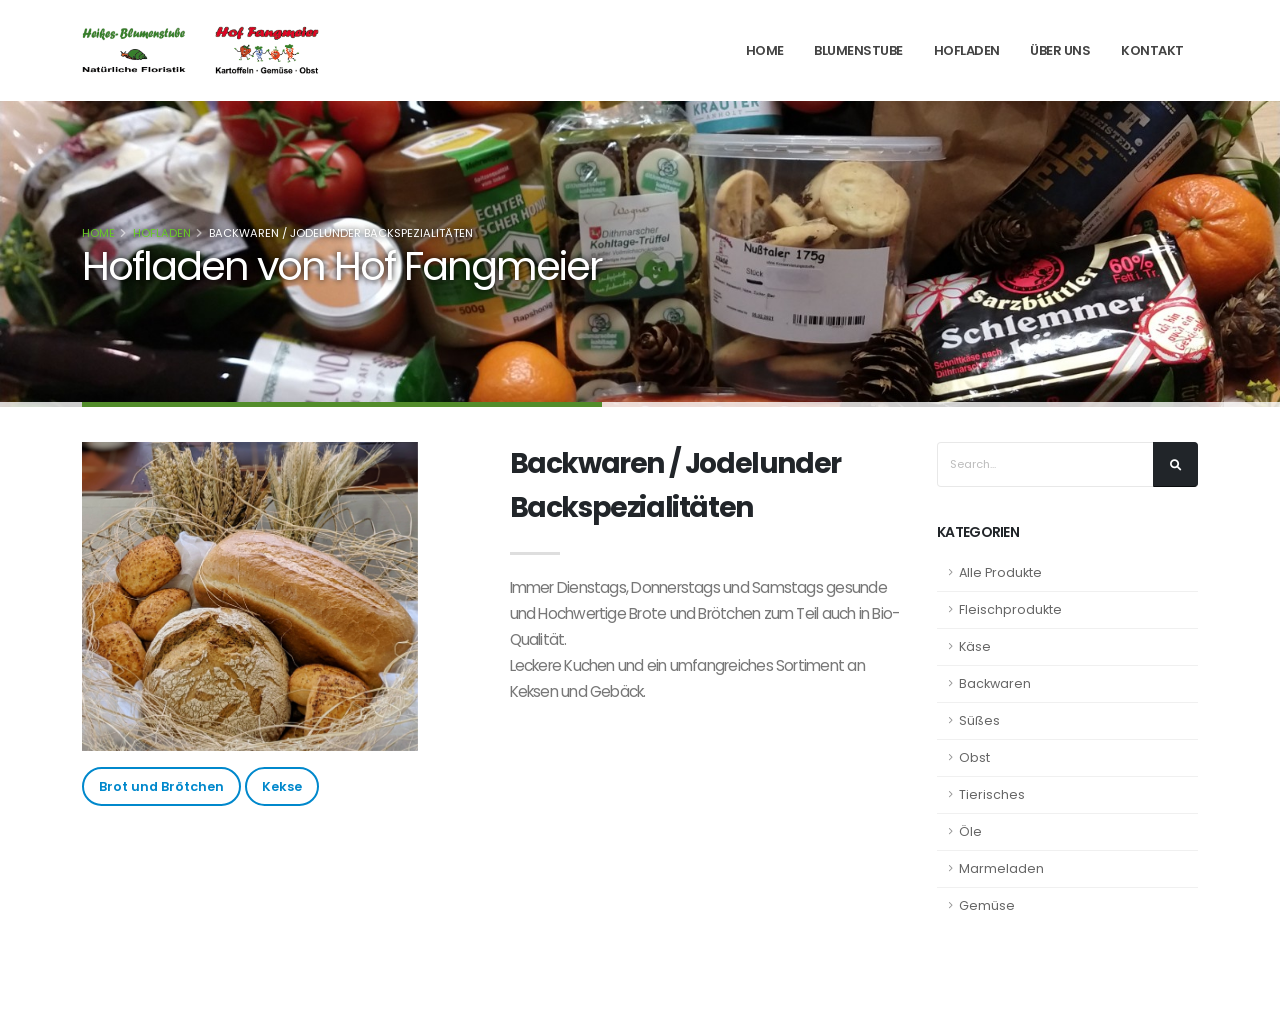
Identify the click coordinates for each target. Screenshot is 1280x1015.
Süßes (979, 720)
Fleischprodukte (1010, 609)
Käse (975, 646)
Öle (970, 831)
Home (765, 50)
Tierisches (992, 794)
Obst (974, 757)
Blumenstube (858, 50)
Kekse (282, 786)
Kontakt (1152, 50)
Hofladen (967, 50)
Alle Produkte (1000, 572)
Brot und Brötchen (161, 786)
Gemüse (987, 905)
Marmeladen (1001, 868)
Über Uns (1060, 50)
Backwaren (995, 683)
